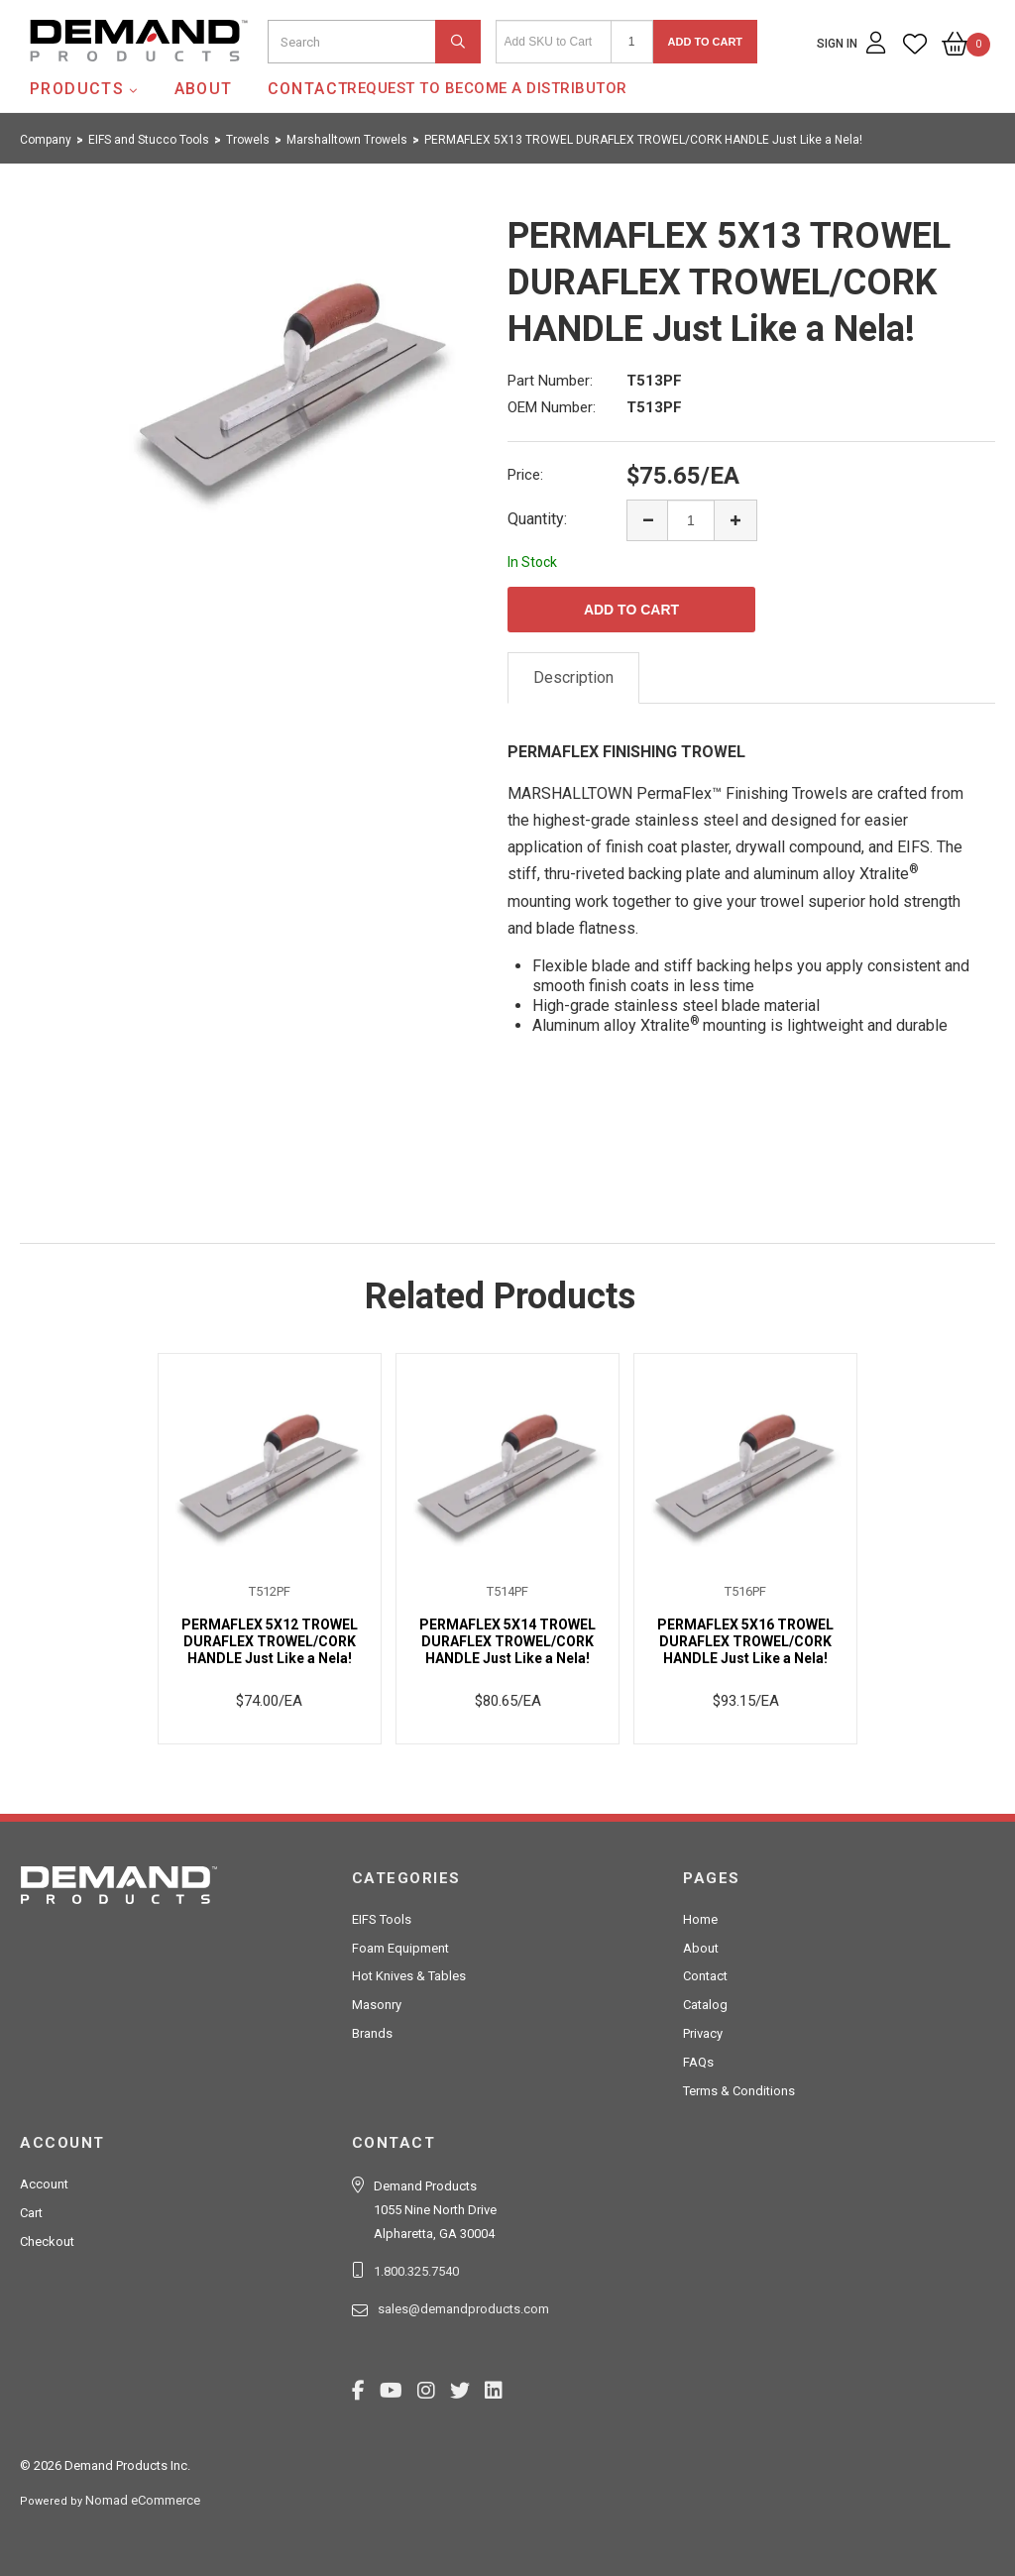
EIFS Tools (381, 1919)
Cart (31, 2212)
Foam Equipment (400, 1948)
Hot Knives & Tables (409, 1975)
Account (44, 2184)
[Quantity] (632, 41)
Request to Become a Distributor (487, 88)
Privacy (703, 2033)
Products (77, 88)
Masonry (376, 2004)
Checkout (47, 2241)
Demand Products (92, 78)
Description (573, 677)
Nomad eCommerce (142, 2500)
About (203, 88)
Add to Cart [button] (705, 42)
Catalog (705, 2004)
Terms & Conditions (739, 2090)
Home (700, 1919)
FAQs (698, 2062)
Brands (372, 2033)
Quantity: (537, 518)
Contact (309, 88)
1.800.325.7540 (416, 2271)
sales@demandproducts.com (463, 2308)
